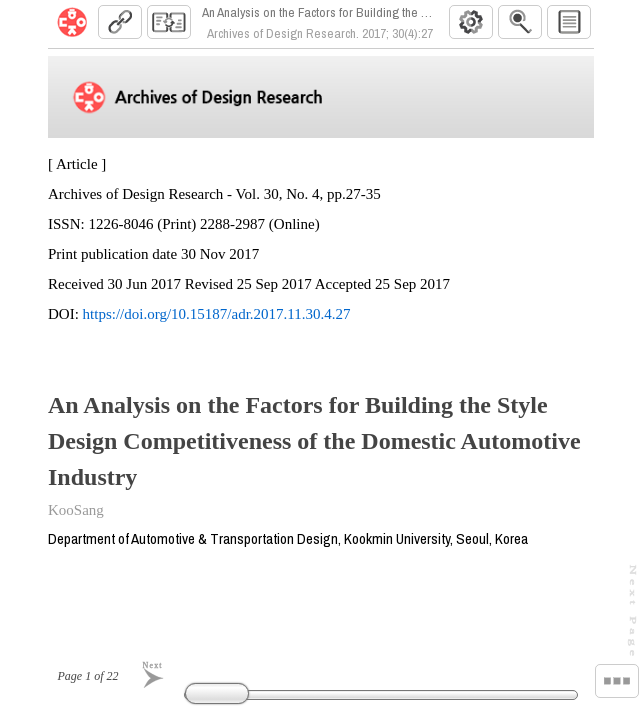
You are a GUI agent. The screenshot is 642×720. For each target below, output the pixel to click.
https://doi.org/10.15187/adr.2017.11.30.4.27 (217, 322)
